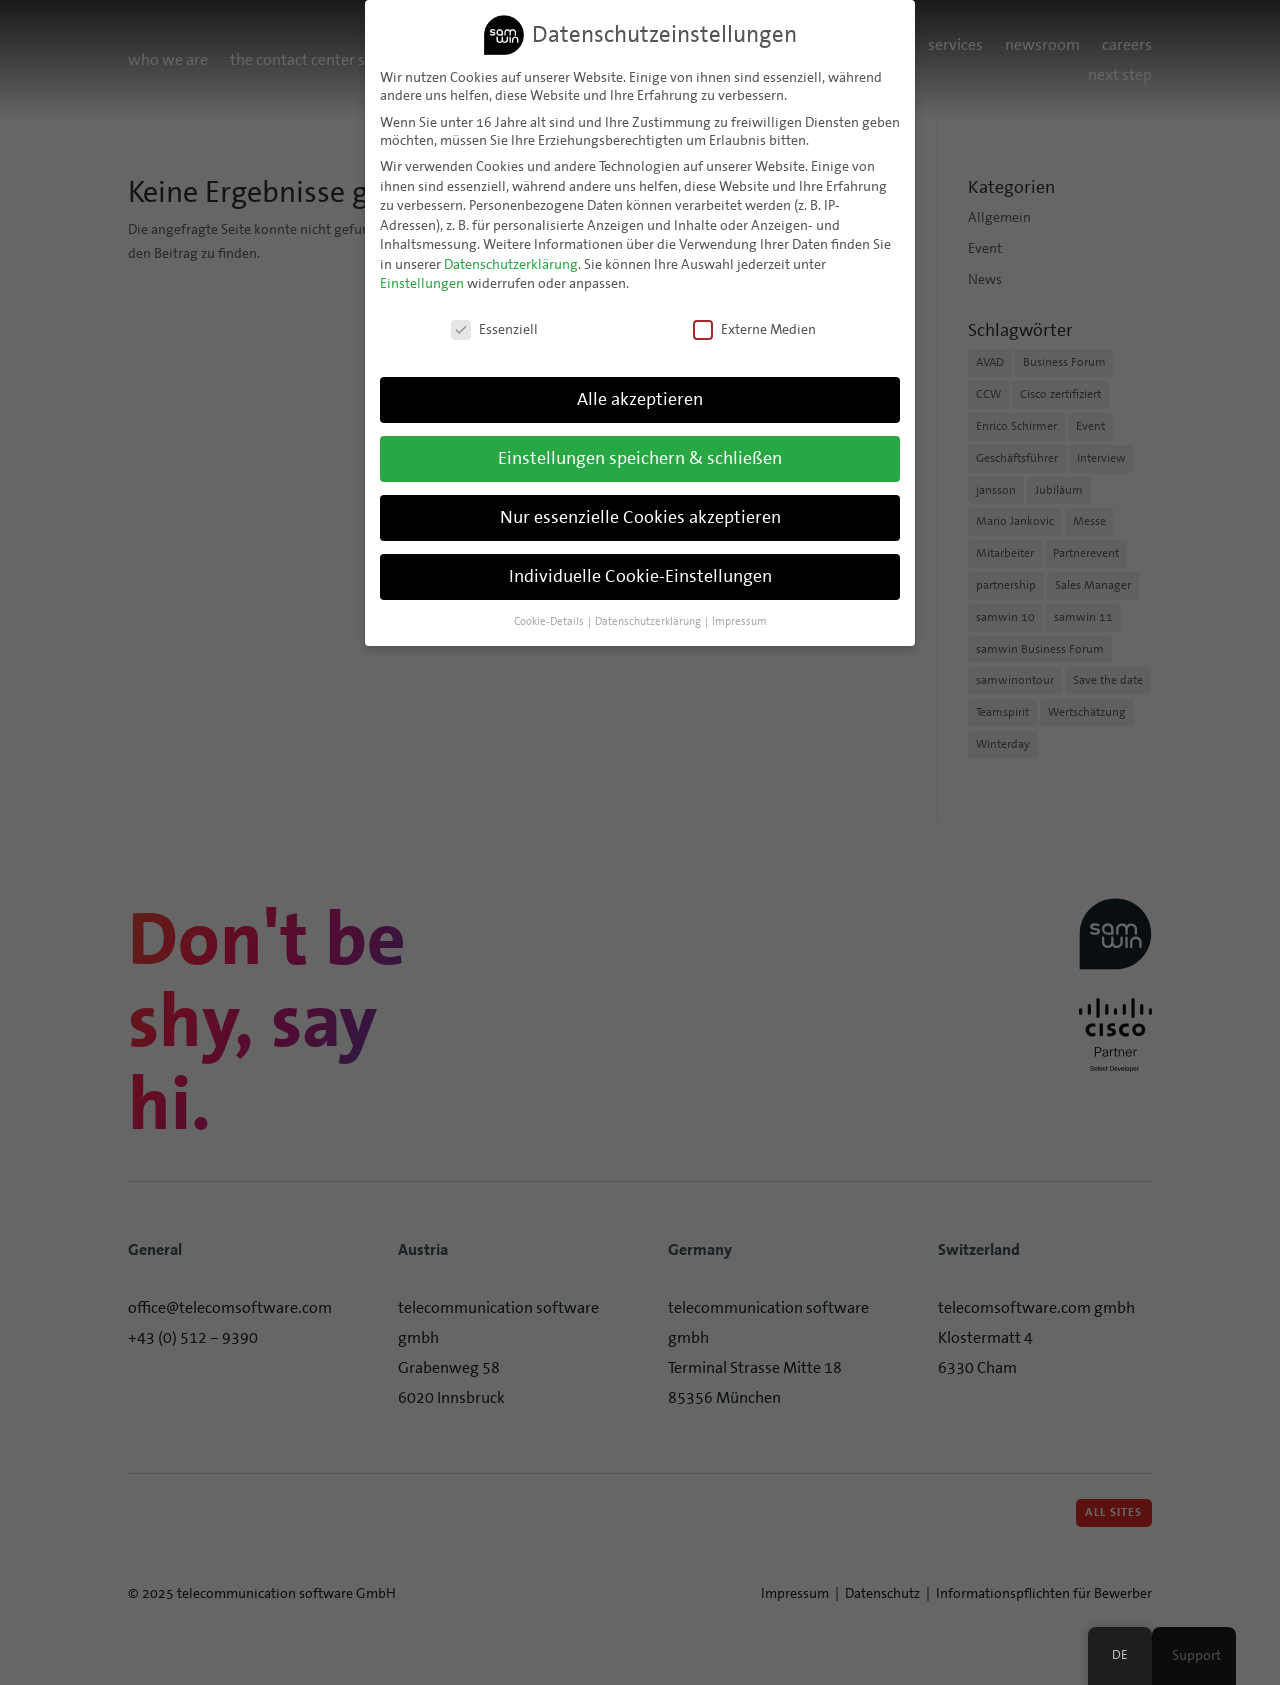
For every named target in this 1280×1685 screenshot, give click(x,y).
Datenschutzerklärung (511, 264)
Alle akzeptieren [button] (640, 399)
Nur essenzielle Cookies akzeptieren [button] (640, 517)
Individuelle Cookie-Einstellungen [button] (640, 576)
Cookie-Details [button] (550, 621)
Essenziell (494, 329)
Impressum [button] (739, 621)
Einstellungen (422, 283)
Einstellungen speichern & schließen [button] (640, 458)
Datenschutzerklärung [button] (649, 621)
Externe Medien (754, 329)
